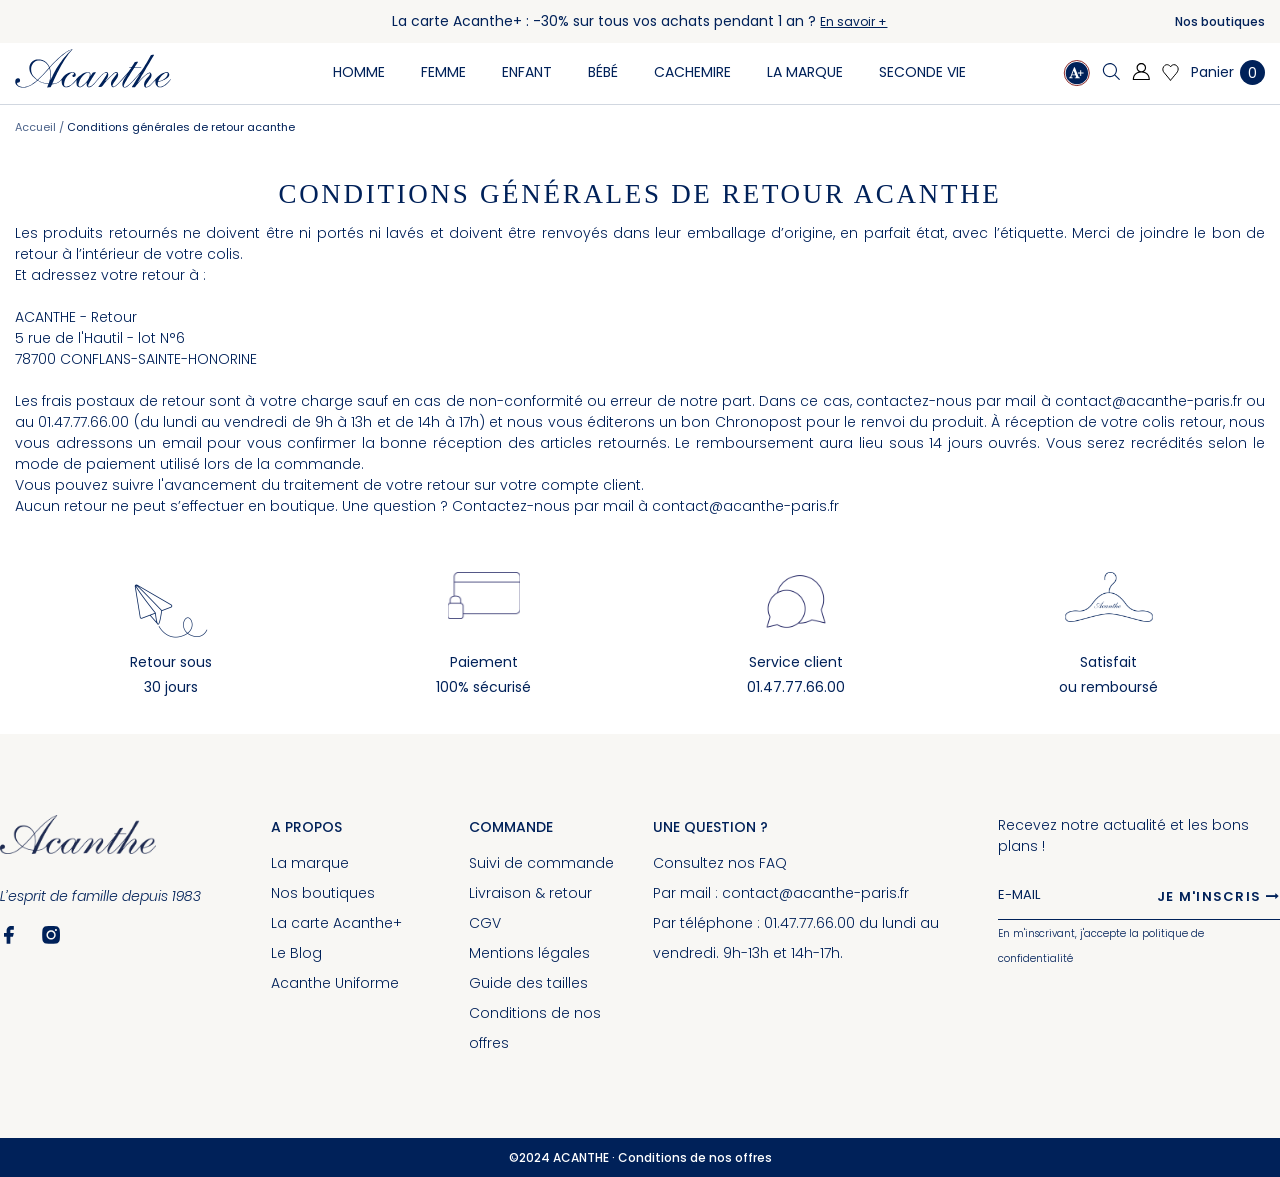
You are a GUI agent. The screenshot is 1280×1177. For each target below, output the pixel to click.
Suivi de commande (541, 863)
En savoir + (853, 21)
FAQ (773, 863)
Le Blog (296, 953)
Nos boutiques (1220, 21)
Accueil (37, 127)
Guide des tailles (528, 983)
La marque (310, 863)
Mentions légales (529, 953)
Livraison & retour (530, 893)
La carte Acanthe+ (336, 923)
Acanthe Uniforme (335, 983)
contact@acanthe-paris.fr (1148, 401)
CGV (485, 923)
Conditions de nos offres (695, 1157)
